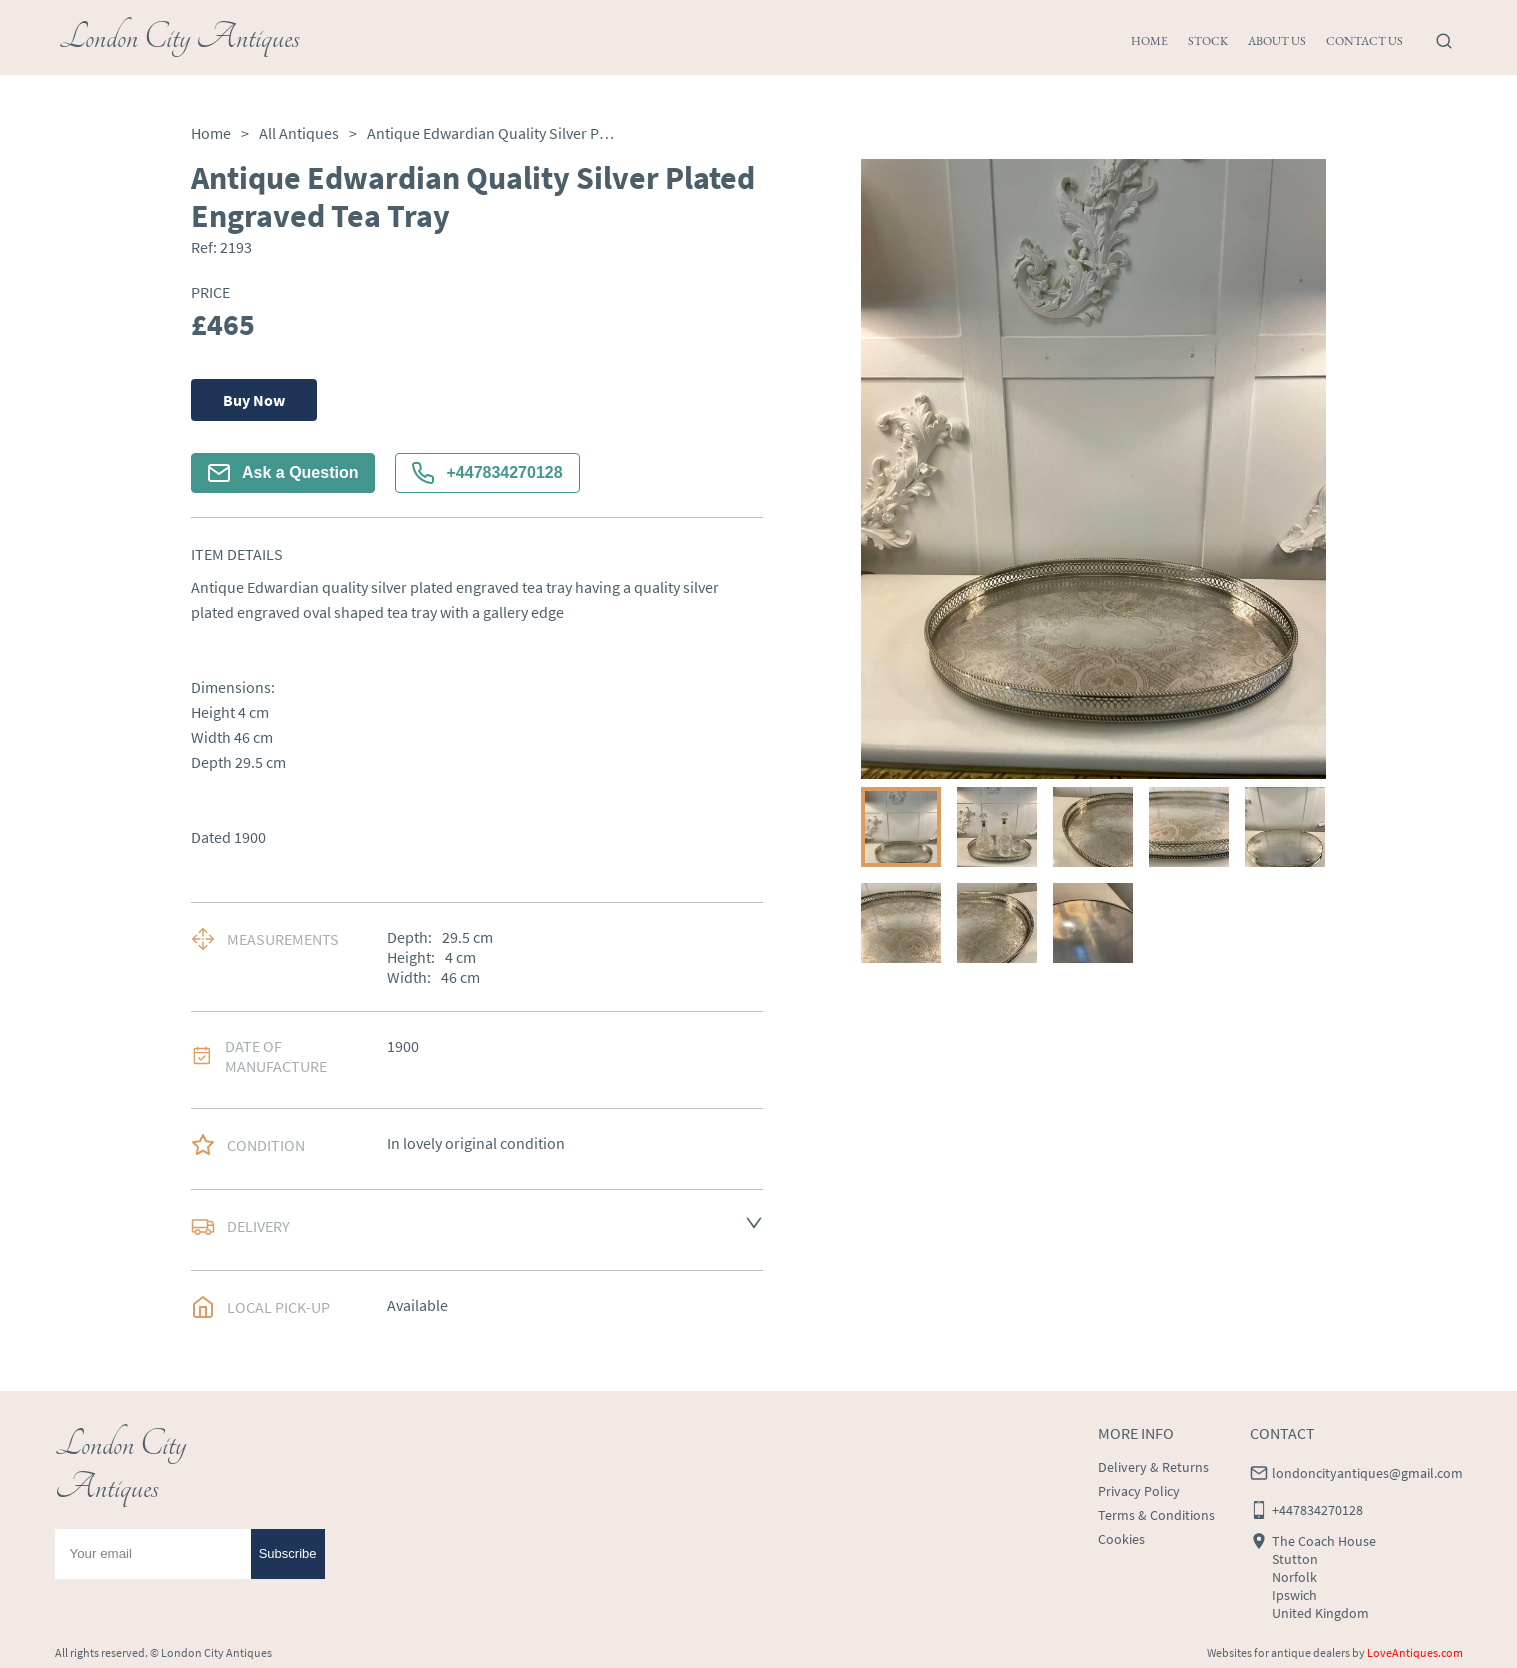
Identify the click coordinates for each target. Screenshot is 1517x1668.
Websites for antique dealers (1278, 1652)
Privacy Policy (1139, 1491)
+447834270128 (487, 473)
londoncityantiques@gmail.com (1367, 1473)
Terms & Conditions (1156, 1515)
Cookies (1121, 1539)
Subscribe (288, 1553)
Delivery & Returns (1153, 1467)
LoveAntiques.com (1415, 1652)
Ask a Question (283, 473)
